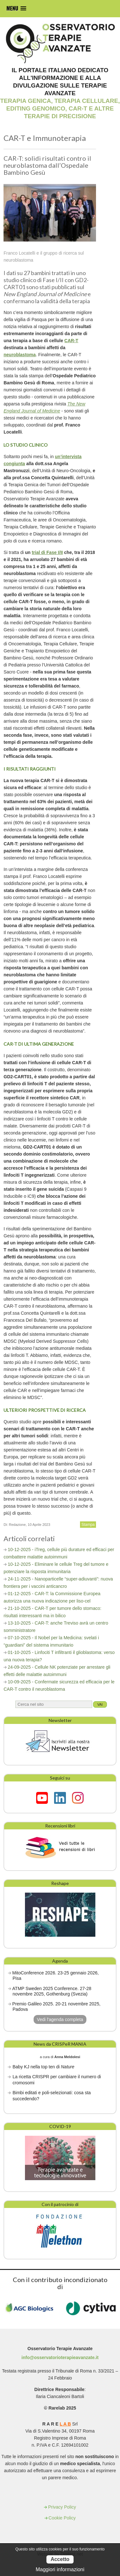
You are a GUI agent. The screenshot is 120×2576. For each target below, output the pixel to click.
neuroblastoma (20, 354)
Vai (100, 1704)
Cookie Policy (62, 2517)
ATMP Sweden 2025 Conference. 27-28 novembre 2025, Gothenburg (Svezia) (51, 1991)
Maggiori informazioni (60, 2569)
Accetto (60, 2559)
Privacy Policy (62, 2507)
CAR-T (71, 340)
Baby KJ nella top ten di (43, 2066)
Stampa (87, 1524)
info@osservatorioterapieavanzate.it (60, 2357)
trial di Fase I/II (47, 552)
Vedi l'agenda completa (60, 2019)
